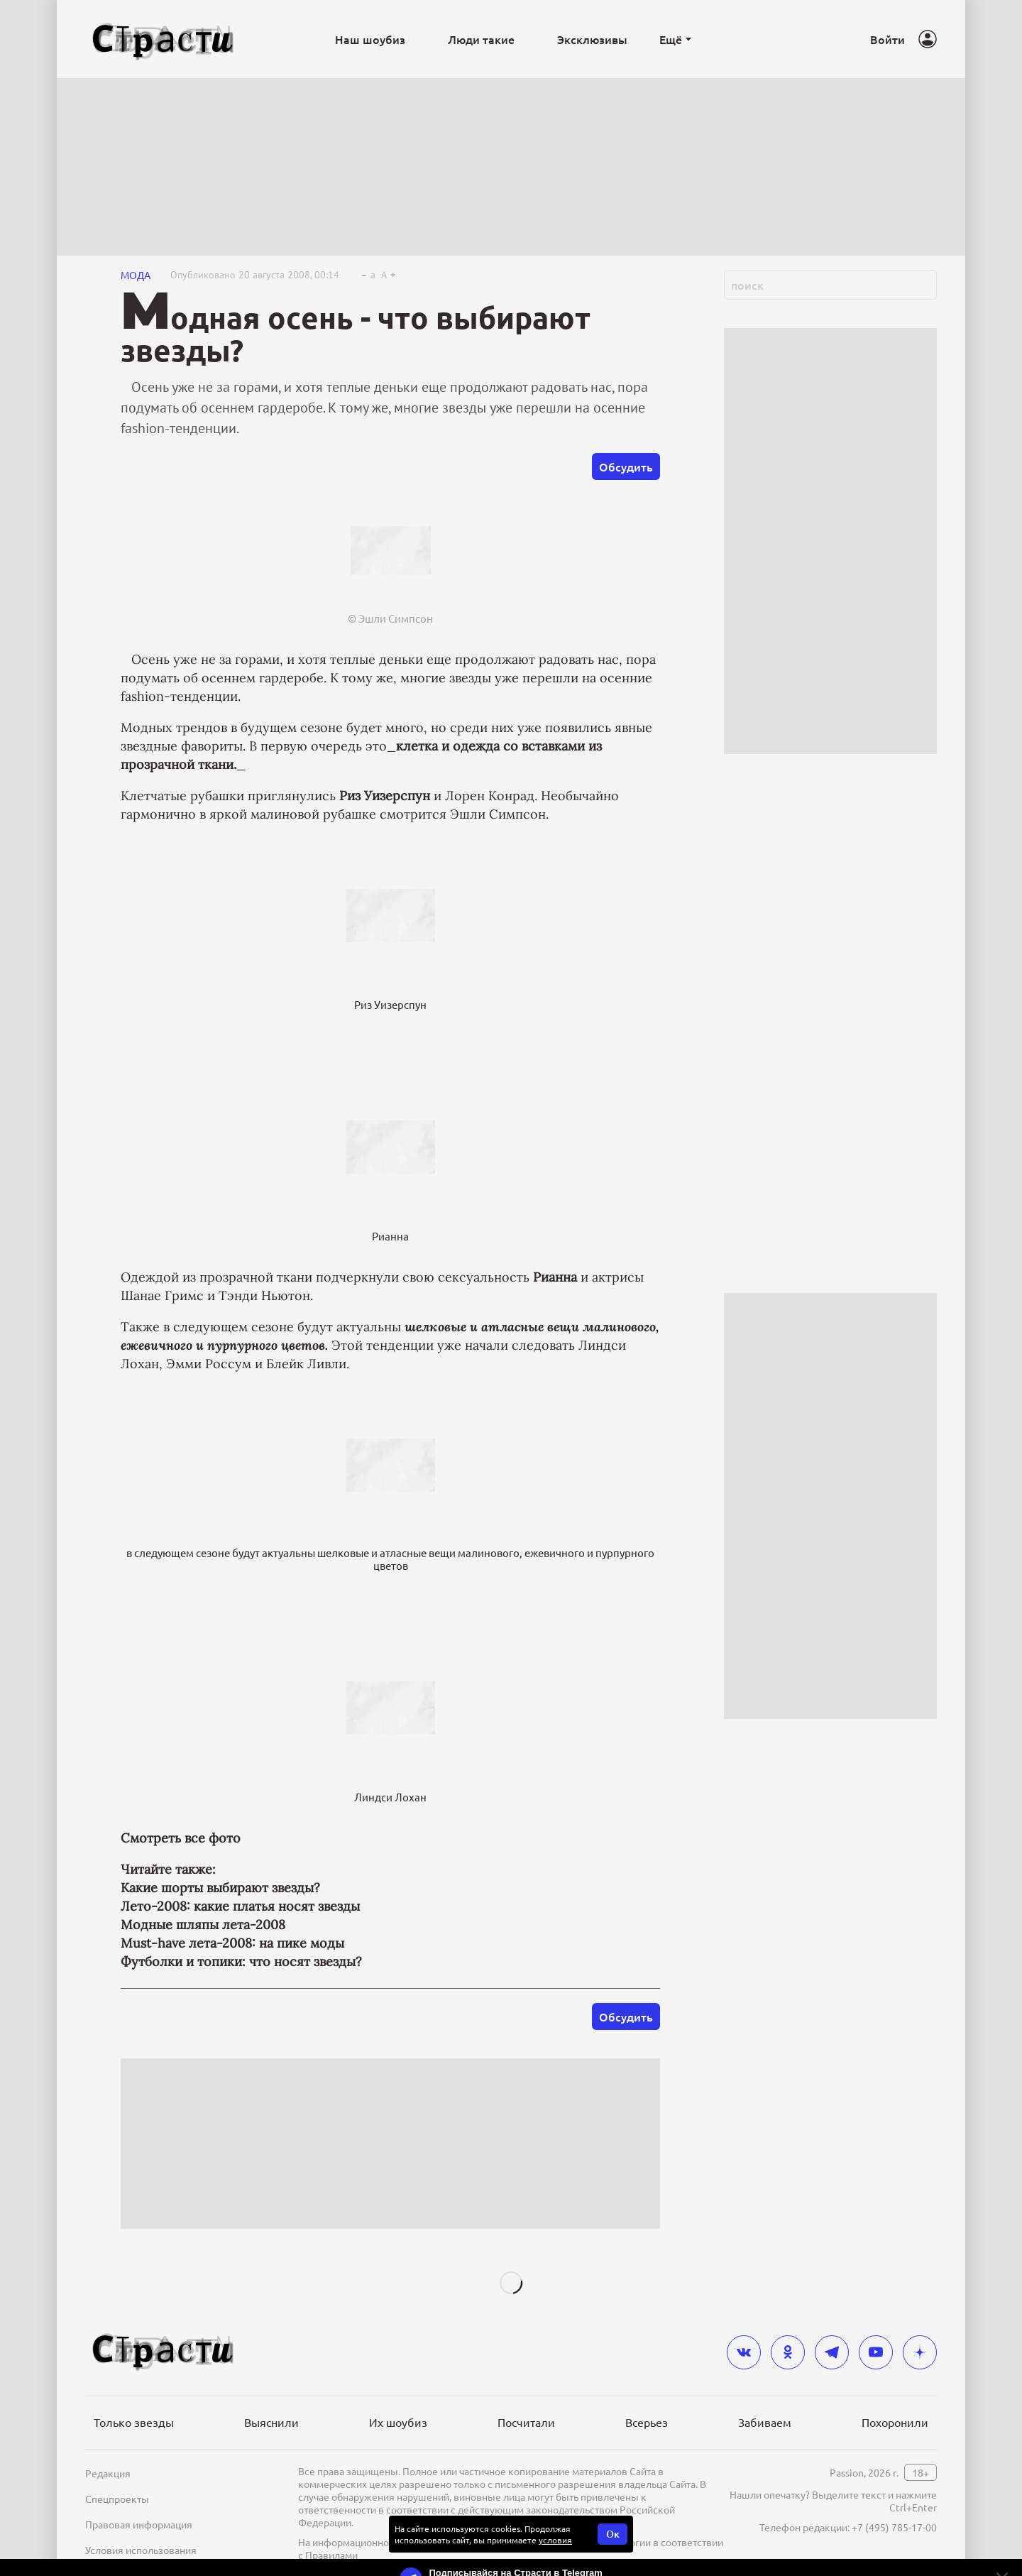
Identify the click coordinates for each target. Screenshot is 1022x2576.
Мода (135, 275)
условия (555, 2539)
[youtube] (876, 2352)
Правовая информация (138, 2524)
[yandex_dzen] (920, 2352)
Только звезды (134, 2422)
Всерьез (646, 2422)
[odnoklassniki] (788, 2352)
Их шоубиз (398, 2422)
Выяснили (271, 2422)
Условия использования (141, 2549)
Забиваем (764, 2422)
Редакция (108, 2473)
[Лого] (163, 39)
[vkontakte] (744, 2352)
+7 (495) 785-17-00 (894, 2527)
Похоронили (895, 2422)
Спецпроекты (117, 2498)
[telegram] (832, 2352)
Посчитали (526, 2422)
